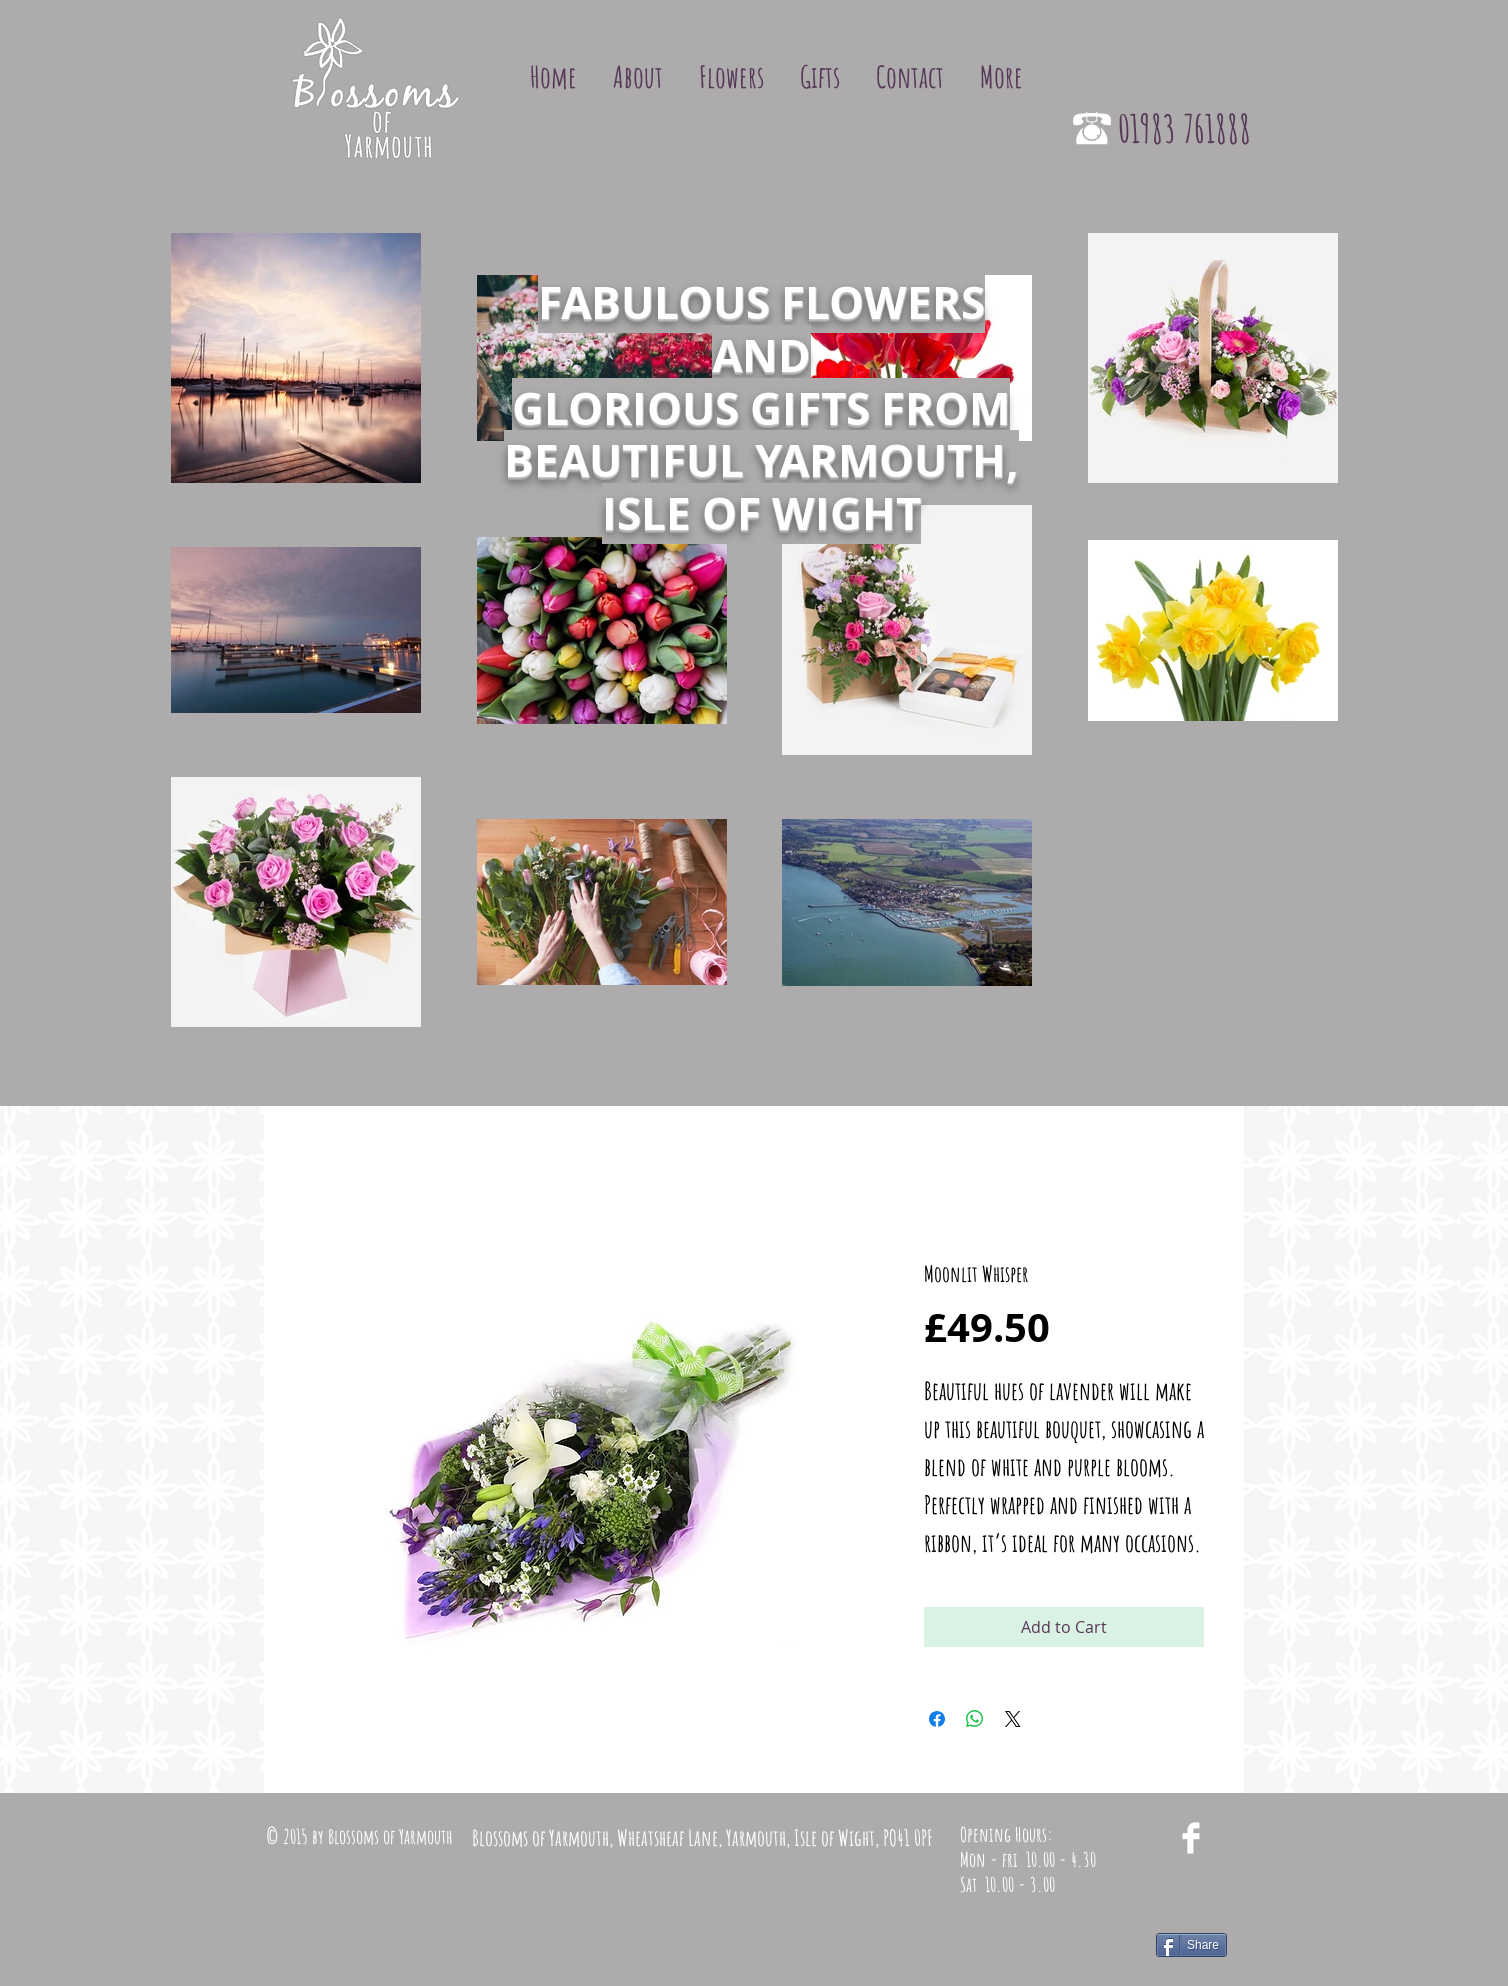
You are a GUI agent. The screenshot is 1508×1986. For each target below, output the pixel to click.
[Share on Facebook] (937, 1719)
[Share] (1191, 1945)
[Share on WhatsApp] (975, 1719)
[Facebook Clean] (1191, 1838)
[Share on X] (1013, 1719)
